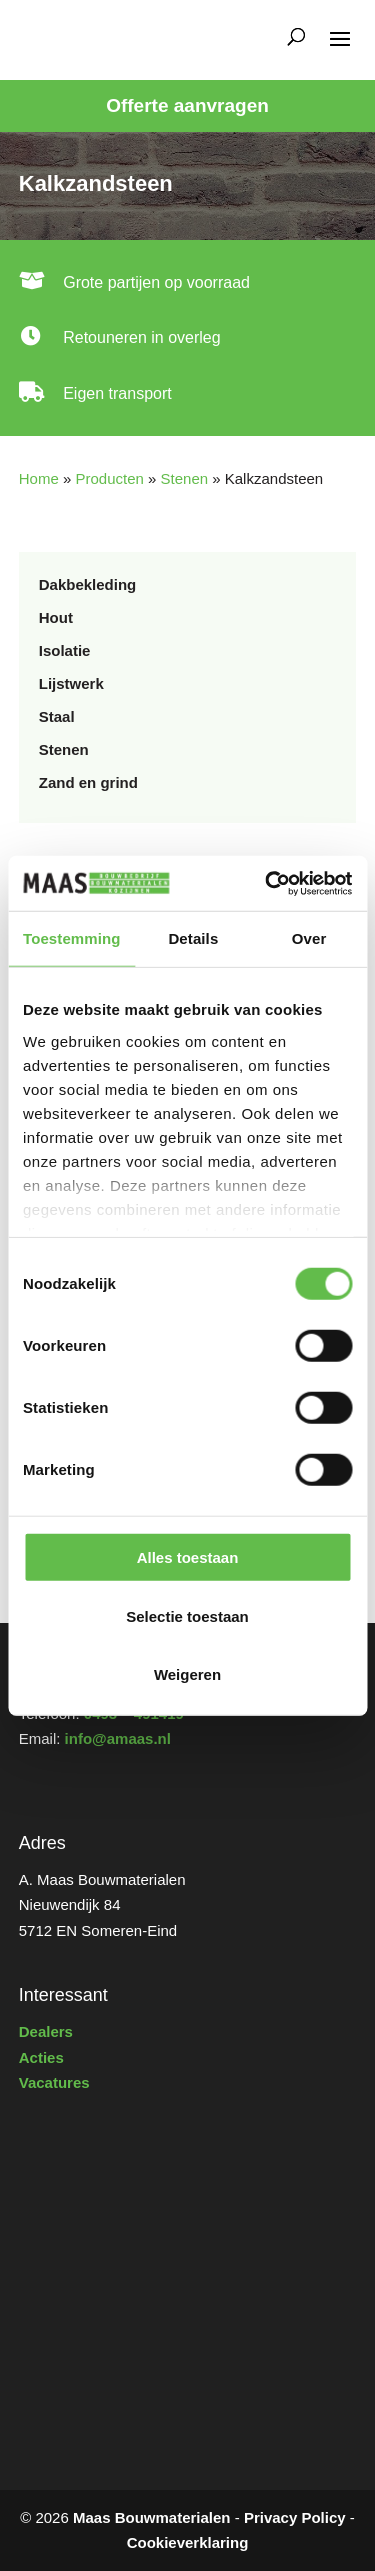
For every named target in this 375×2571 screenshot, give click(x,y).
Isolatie (65, 650)
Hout (56, 617)
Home (39, 478)
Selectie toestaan (187, 1615)
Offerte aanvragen (187, 105)
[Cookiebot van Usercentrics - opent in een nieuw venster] (267, 883)
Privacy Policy (295, 2517)
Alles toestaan (188, 1557)
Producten (109, 478)
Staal (57, 716)
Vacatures (54, 2082)
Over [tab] (309, 938)
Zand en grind (88, 782)
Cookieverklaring (188, 2542)
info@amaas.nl (118, 1738)
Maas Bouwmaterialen (152, 2517)
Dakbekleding (88, 584)
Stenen (185, 478)
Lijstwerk (71, 683)
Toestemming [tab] (72, 938)
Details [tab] (193, 938)
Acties (41, 2057)
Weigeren (187, 1674)
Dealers (46, 2031)
